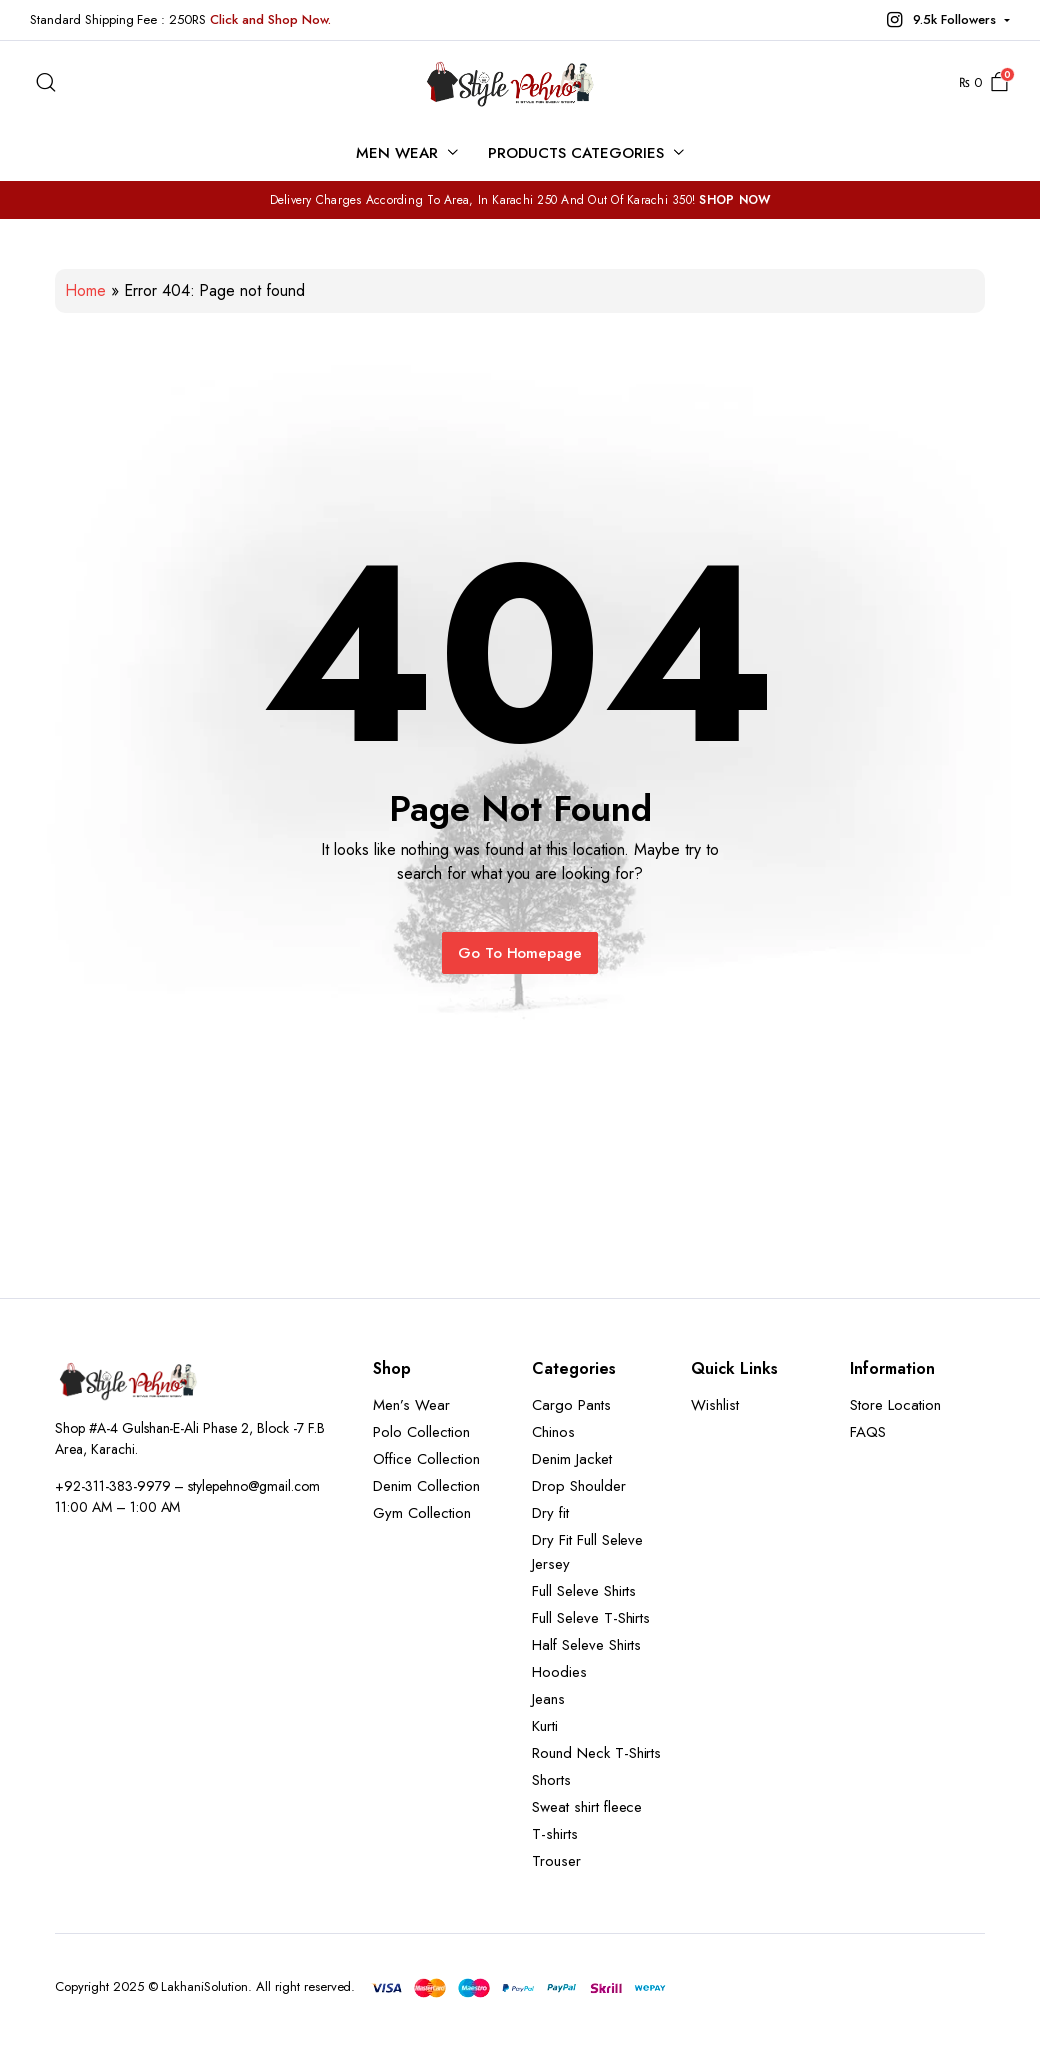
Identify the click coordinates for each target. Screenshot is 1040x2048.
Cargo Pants (571, 1405)
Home (85, 290)
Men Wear (397, 153)
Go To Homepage (520, 953)
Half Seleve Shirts (586, 1645)
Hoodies (559, 1672)
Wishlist (715, 1405)
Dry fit (550, 1513)
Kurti (545, 1726)
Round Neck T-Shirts (596, 1753)
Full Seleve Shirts (584, 1591)
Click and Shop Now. (270, 19)
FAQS (868, 1432)
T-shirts (555, 1834)
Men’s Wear (411, 1405)
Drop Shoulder (579, 1486)
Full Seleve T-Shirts (591, 1618)
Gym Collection (422, 1513)
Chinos (553, 1432)
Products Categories (575, 153)
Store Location (895, 1405)
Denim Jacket (572, 1459)
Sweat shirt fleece (587, 1807)
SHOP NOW (734, 200)
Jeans (548, 1699)
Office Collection (426, 1459)
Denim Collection (426, 1486)
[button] (946, 20)
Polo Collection (421, 1432)
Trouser (556, 1861)
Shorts (551, 1780)
